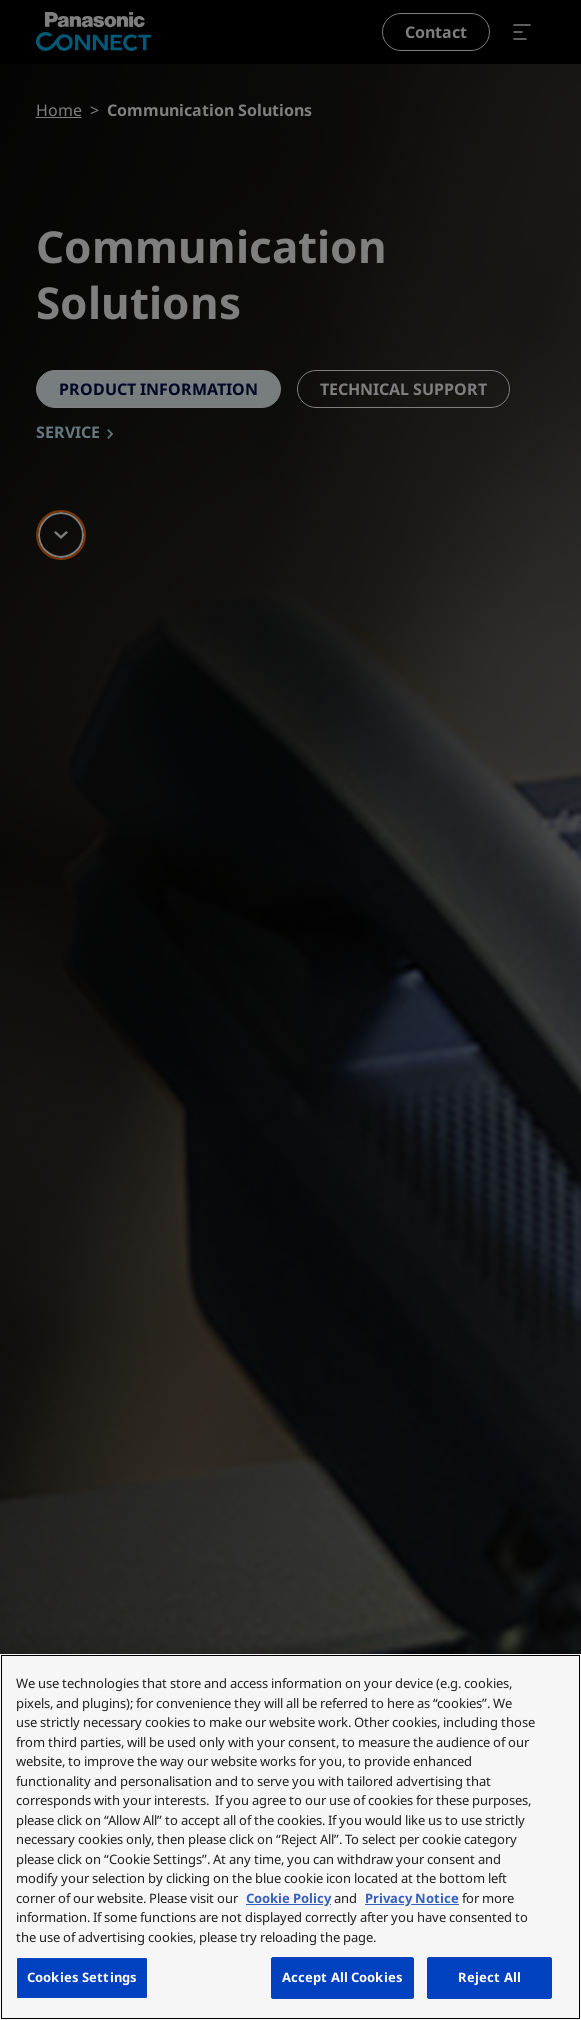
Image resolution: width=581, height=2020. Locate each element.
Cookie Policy (288, 1898)
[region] (290, 1837)
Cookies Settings (82, 1977)
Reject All (489, 1977)
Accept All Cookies (342, 1977)
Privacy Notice (412, 1898)
